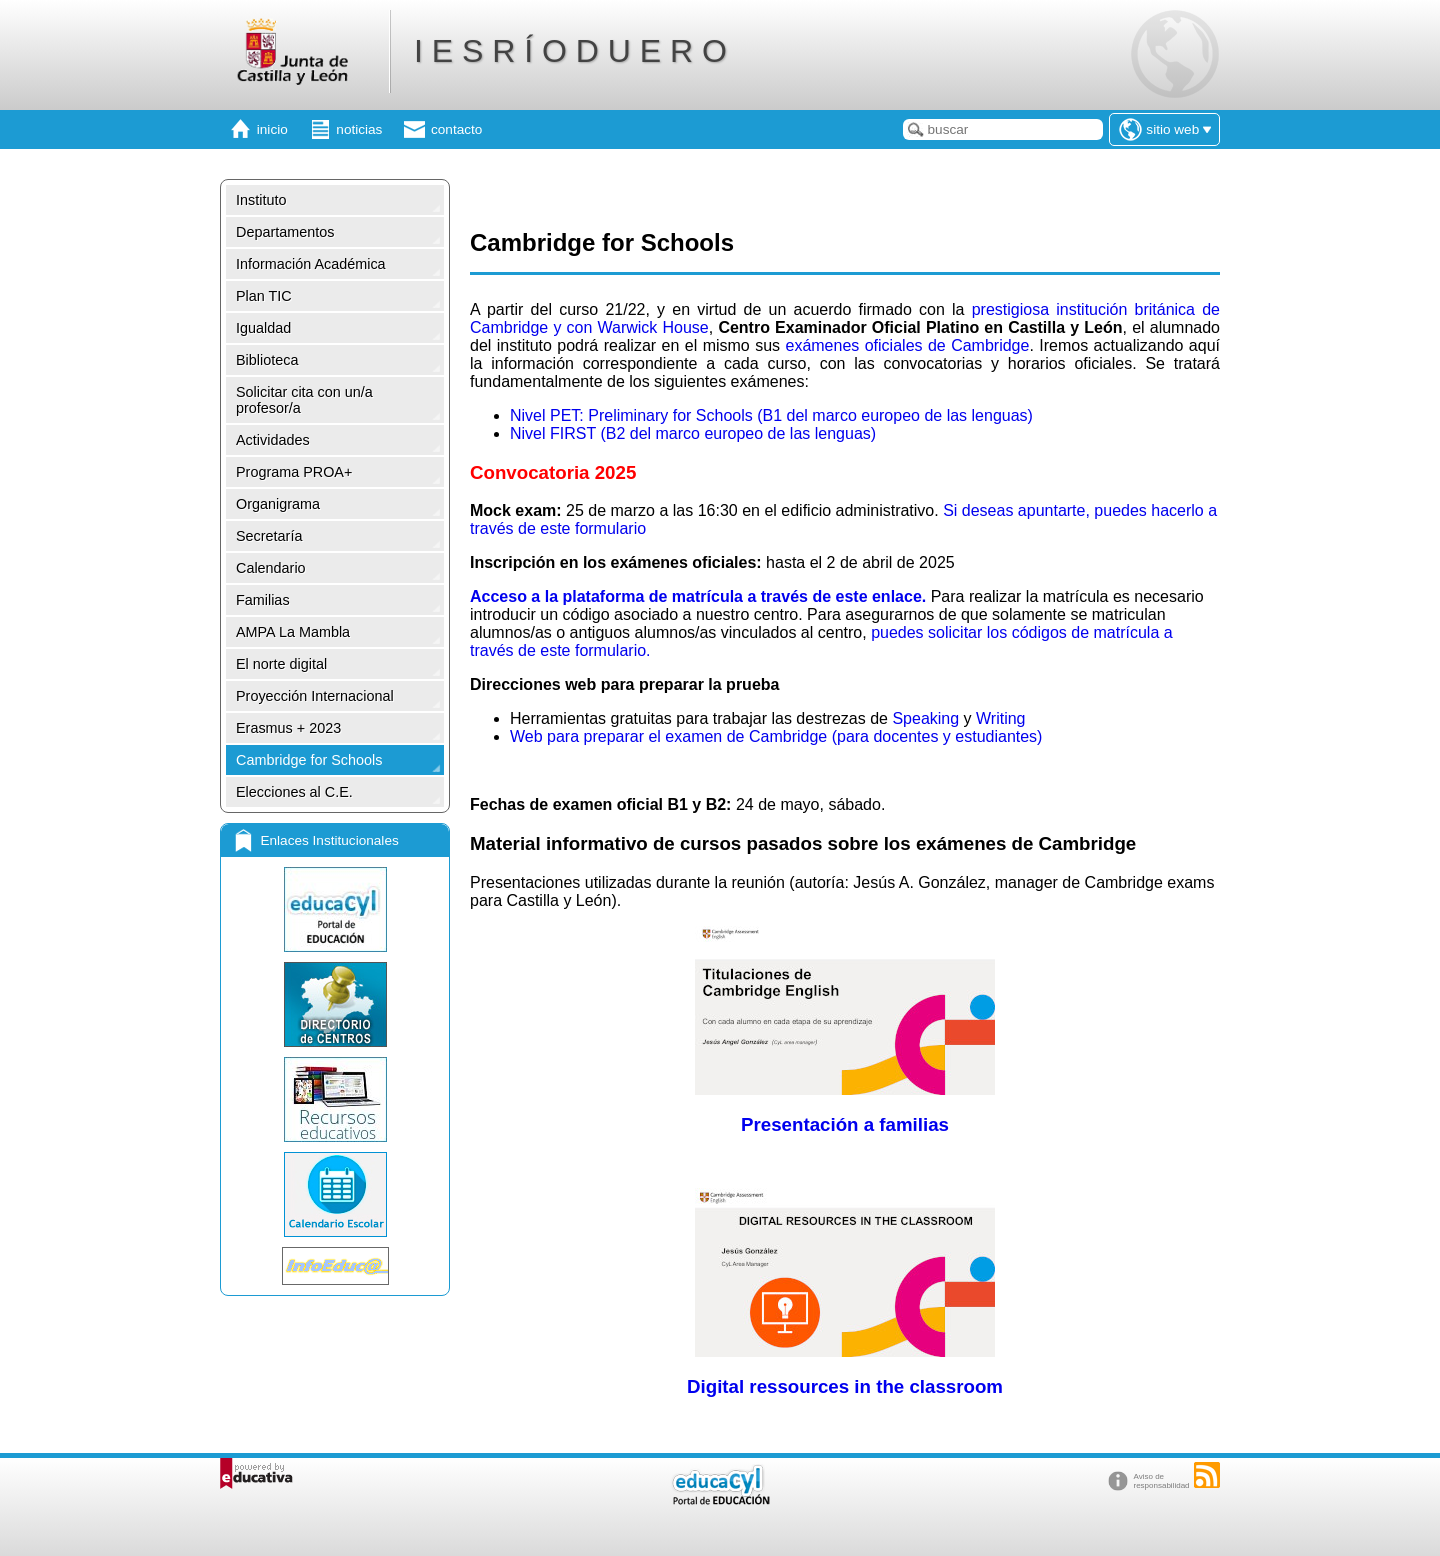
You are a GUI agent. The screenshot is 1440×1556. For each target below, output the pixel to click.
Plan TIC (264, 296)
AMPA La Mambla (293, 632)
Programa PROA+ (294, 472)
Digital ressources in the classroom (845, 1386)
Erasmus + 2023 (288, 728)
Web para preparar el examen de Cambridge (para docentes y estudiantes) (776, 736)
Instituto (261, 200)
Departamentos (285, 232)
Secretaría (269, 536)
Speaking (925, 718)
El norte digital (281, 664)
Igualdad (263, 328)
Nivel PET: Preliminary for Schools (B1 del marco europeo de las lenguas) (771, 415)
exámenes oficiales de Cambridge (907, 345)
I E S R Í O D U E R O (570, 51)
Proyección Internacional (315, 696)
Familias (263, 600)
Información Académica (311, 264)
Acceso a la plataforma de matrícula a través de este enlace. (700, 596)
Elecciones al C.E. (294, 792)
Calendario (271, 568)
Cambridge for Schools (309, 760)
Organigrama (278, 504)
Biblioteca (267, 360)
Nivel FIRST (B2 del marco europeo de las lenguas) (693, 433)
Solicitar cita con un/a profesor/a (304, 400)
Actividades (273, 440)
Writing (1001, 718)
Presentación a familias (845, 1124)
